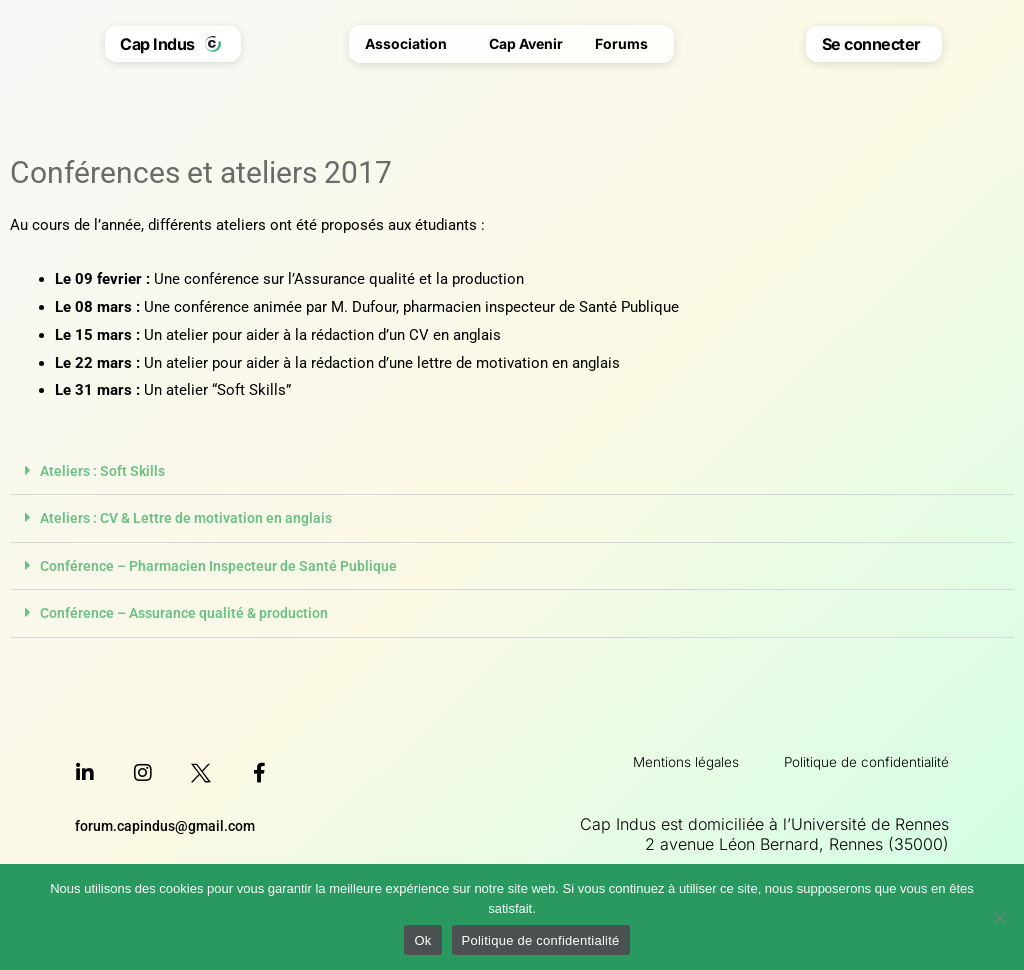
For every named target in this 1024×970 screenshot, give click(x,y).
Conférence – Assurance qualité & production (191, 612)
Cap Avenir (526, 43)
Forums (626, 44)
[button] (512, 471)
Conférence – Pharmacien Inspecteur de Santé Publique (226, 565)
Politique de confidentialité (850, 759)
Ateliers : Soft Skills (106, 471)
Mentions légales (643, 759)
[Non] (999, 917)
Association (411, 44)
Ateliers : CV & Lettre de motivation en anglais (194, 518)
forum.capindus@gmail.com (169, 824)
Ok (422, 940)
